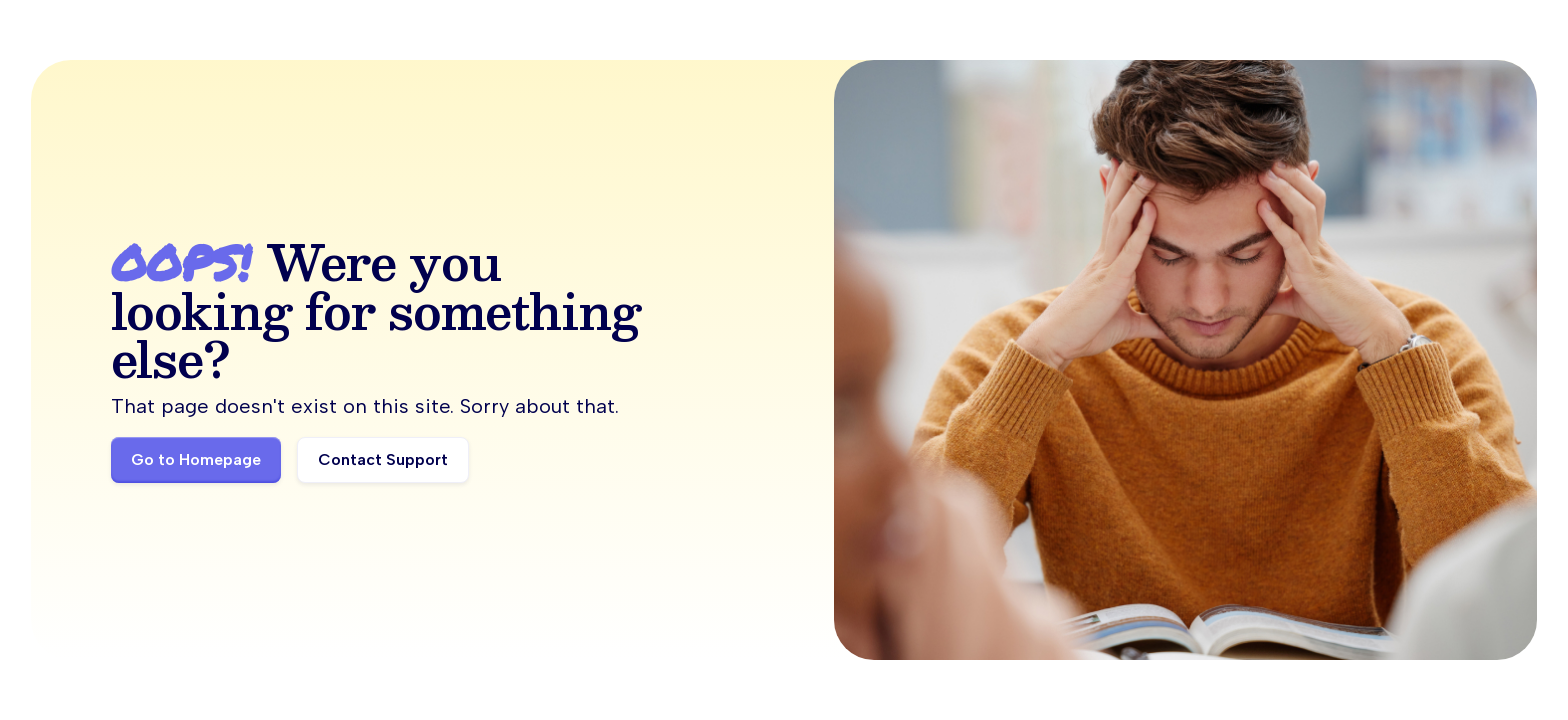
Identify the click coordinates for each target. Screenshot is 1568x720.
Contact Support (383, 459)
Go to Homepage (196, 459)
